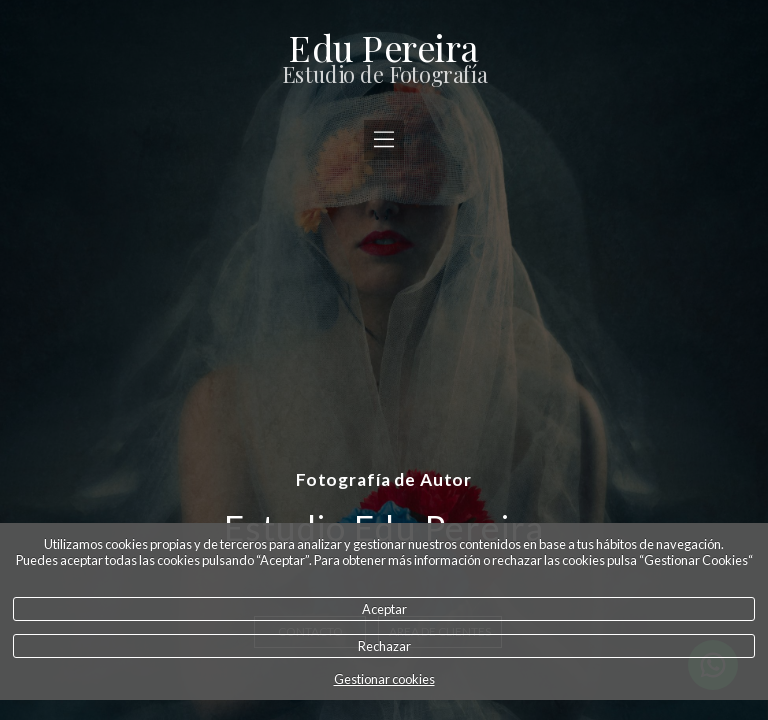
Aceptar (384, 609)
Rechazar (384, 646)
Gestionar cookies (384, 679)
